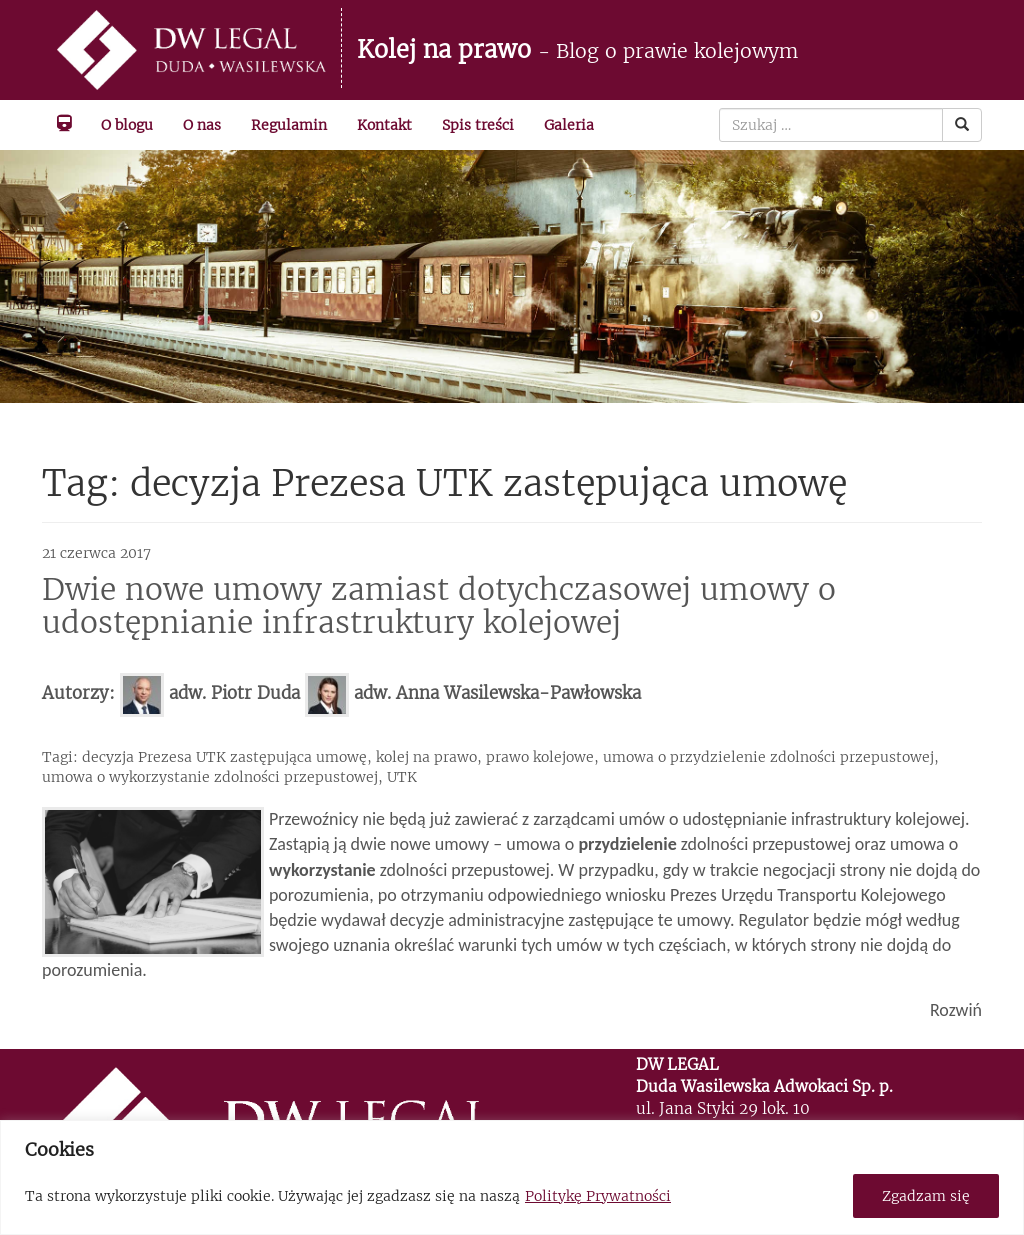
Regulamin (289, 125)
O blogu (127, 125)
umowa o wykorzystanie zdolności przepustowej (210, 777)
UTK (402, 777)
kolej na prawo (426, 757)
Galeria (569, 125)
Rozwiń (956, 1010)
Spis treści (478, 125)
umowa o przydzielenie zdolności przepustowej (768, 757)
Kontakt (384, 125)
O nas (202, 125)
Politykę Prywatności (598, 1196)
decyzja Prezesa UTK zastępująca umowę (224, 757)
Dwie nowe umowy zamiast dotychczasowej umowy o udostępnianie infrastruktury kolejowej (439, 605)
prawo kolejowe (540, 757)
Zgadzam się (926, 1196)
